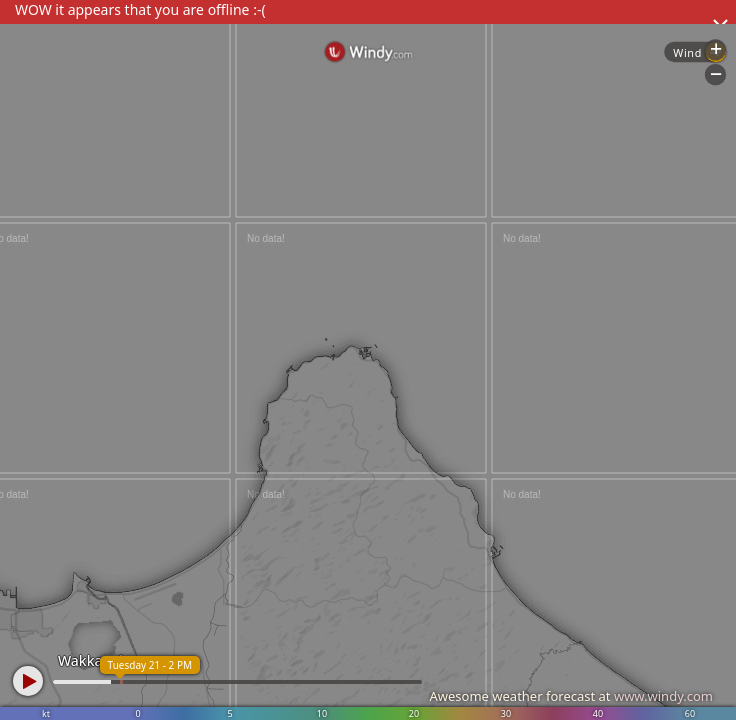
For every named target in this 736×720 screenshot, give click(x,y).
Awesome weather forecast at (571, 696)
